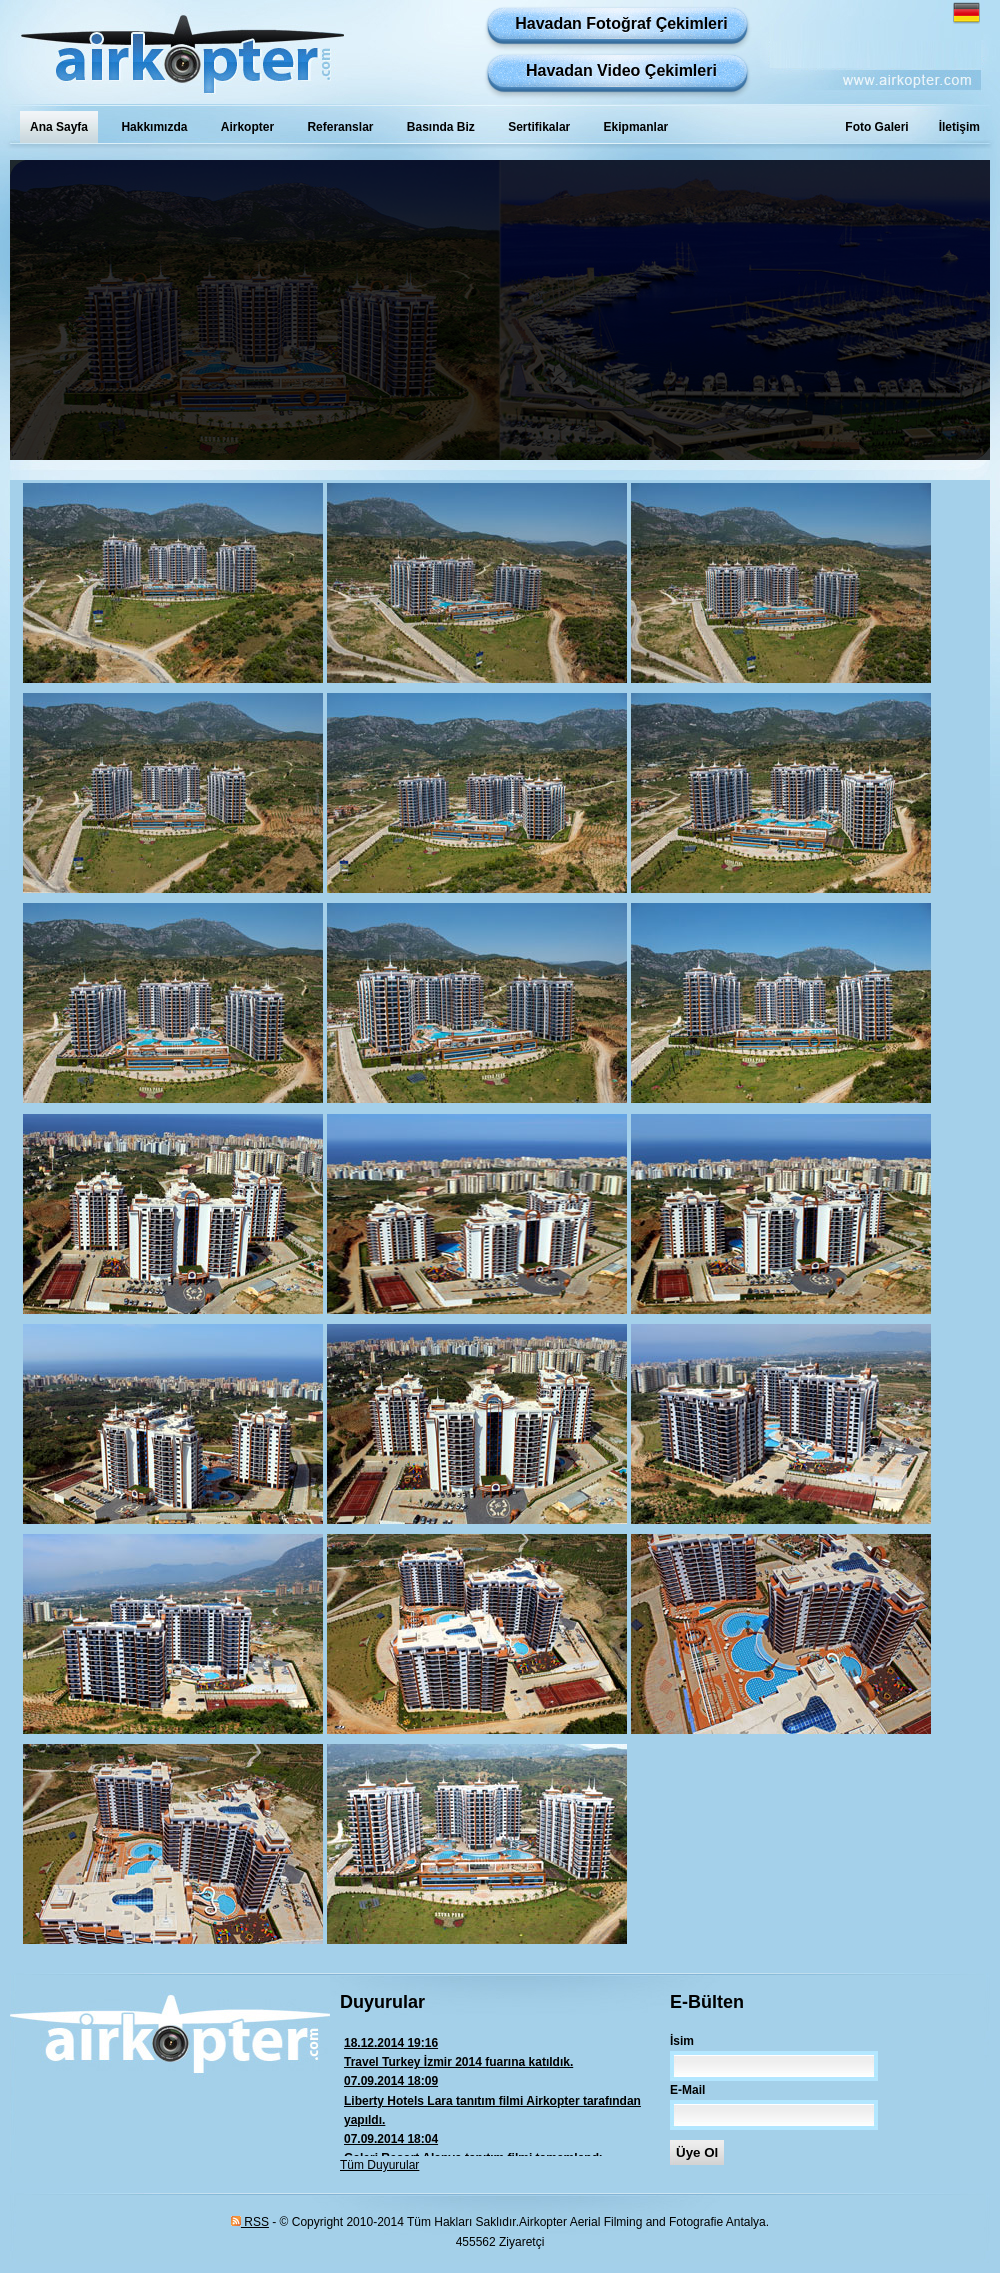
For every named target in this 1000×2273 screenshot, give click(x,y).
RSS (250, 2222)
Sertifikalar (539, 127)
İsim (682, 2041)
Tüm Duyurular (379, 2165)
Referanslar (340, 127)
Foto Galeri (876, 127)
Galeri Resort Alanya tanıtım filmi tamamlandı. (505, 2147)
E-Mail (687, 2090)
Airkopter (247, 127)
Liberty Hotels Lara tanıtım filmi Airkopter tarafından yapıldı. (505, 2099)
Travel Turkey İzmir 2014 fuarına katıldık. (505, 2051)
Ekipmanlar (636, 127)
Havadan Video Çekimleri (621, 70)
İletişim (959, 127)
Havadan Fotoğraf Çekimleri (621, 23)
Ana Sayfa (59, 127)
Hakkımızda (154, 127)
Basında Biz (441, 127)
